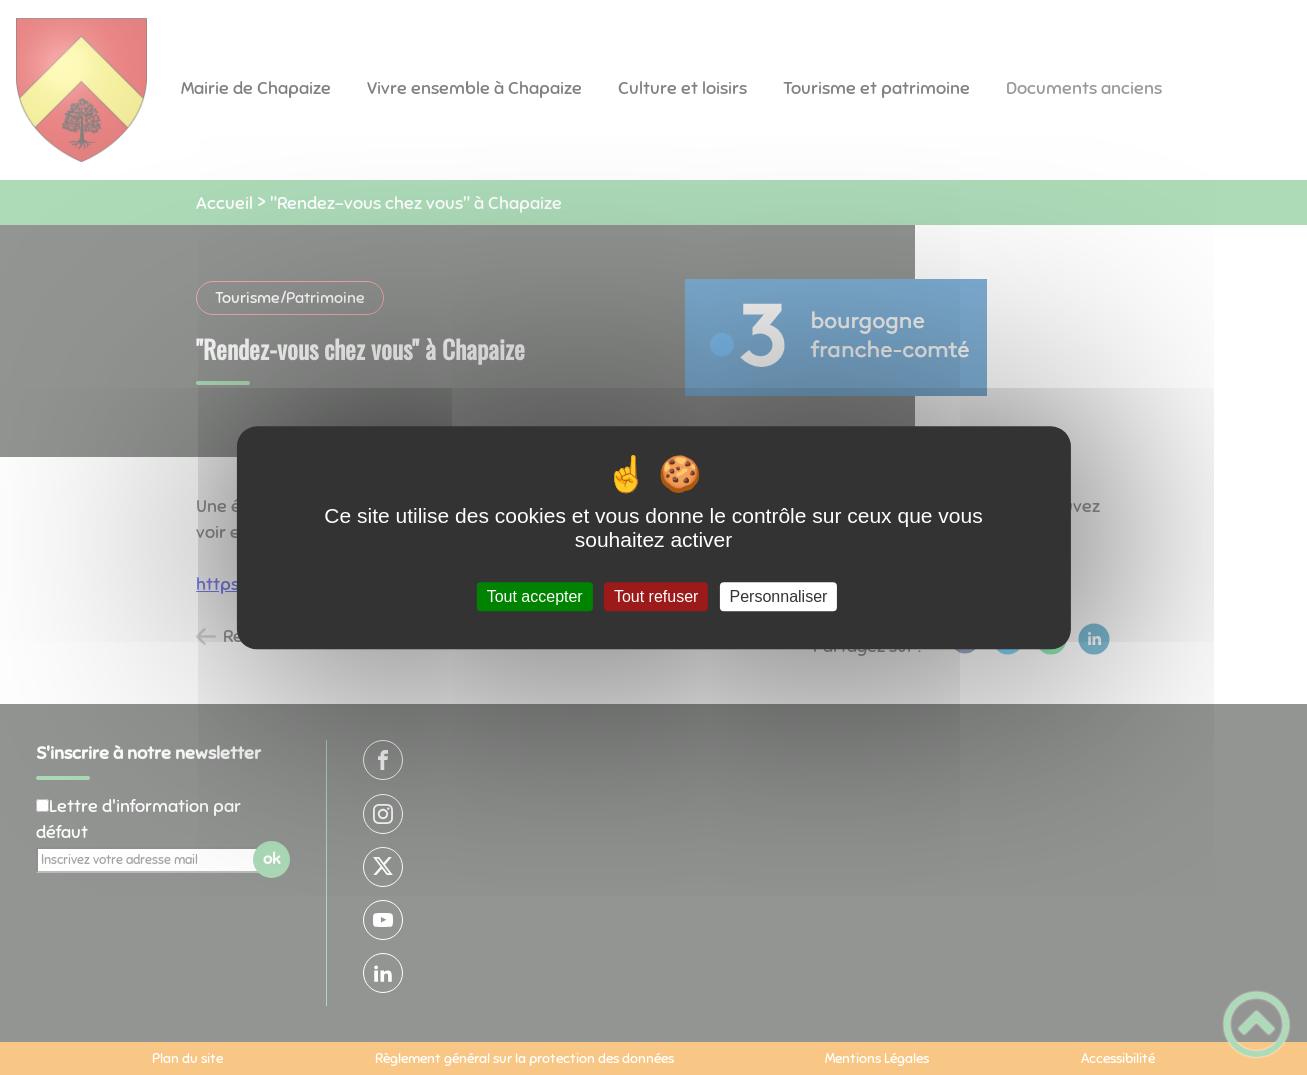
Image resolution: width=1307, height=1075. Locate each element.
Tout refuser (656, 596)
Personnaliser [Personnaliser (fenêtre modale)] (779, 596)
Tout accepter (535, 596)
